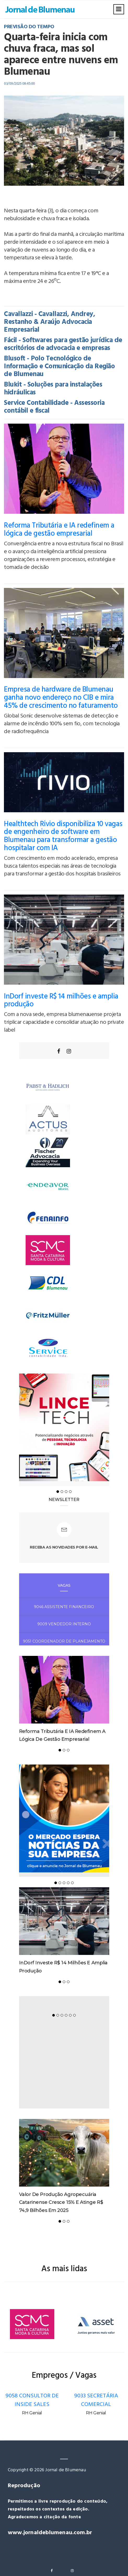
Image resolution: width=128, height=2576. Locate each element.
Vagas (64, 1585)
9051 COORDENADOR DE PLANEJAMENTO (64, 1641)
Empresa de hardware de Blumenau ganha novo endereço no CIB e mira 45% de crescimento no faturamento (61, 698)
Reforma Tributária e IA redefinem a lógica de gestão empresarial (59, 530)
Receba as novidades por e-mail (64, 1547)
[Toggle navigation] (118, 9)
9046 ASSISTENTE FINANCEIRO (64, 1606)
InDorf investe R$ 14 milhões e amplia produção (61, 1000)
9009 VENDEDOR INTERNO (64, 1624)
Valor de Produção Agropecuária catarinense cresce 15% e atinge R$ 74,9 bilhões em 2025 (61, 2202)
